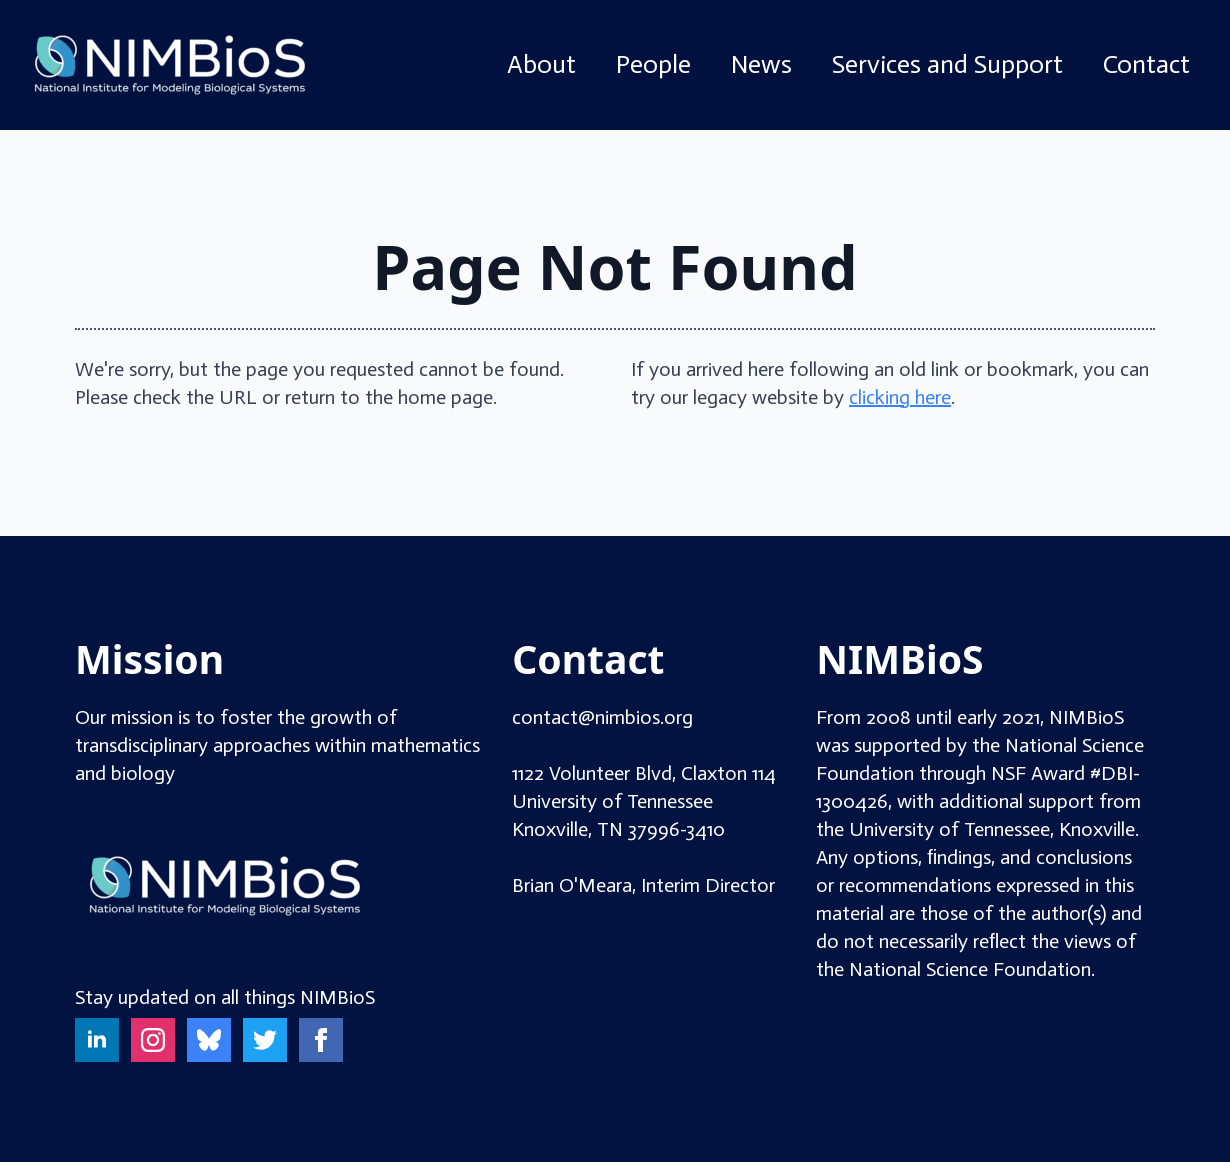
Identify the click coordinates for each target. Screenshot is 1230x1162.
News (761, 64)
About (541, 64)
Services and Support (947, 64)
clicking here (900, 397)
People (653, 64)
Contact (1146, 64)
